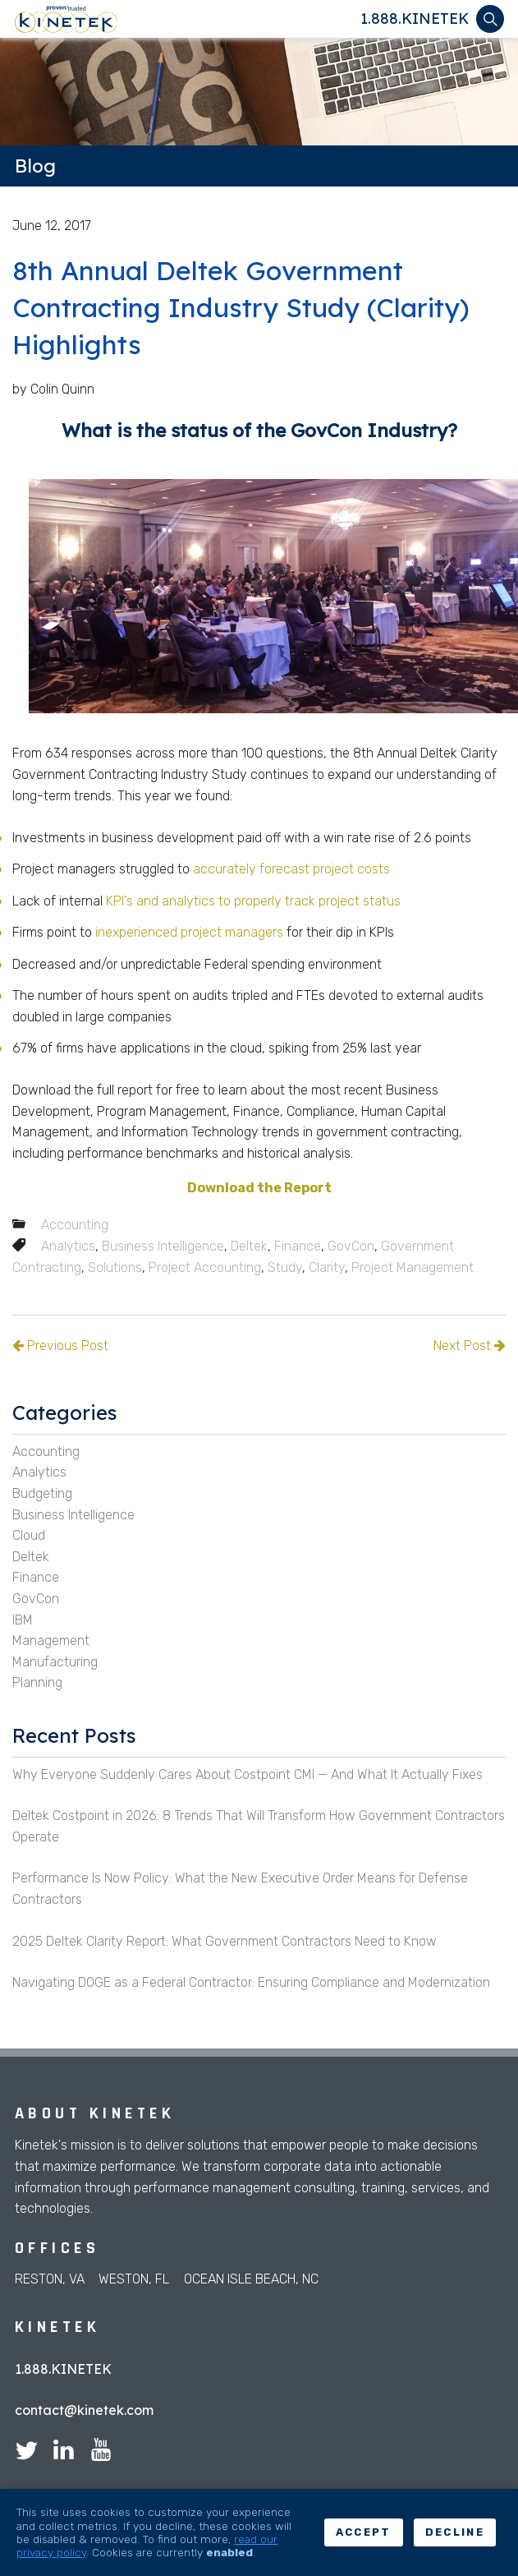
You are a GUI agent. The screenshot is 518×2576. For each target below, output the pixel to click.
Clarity (327, 1267)
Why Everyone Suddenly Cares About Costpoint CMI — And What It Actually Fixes (247, 1774)
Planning (37, 1682)
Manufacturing (55, 1662)
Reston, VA (50, 2279)
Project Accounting (205, 1267)
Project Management (412, 1267)
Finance (297, 1246)
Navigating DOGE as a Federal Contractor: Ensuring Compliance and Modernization (251, 1982)
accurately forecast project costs (291, 869)
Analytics (68, 1246)
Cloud (28, 1535)
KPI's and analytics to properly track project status (253, 901)
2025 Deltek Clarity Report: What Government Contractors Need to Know (224, 1941)
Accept (364, 2532)
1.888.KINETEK (414, 18)
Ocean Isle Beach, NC (251, 2279)
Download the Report (259, 1188)
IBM (22, 1620)
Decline (454, 2532)
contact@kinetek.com (84, 2410)
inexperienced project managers (189, 932)
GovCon (351, 1246)
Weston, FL (134, 2279)
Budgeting (42, 1493)
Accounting (74, 1225)
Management (50, 1640)
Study (285, 1267)
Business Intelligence (163, 1246)
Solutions (115, 1267)
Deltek (249, 1246)
